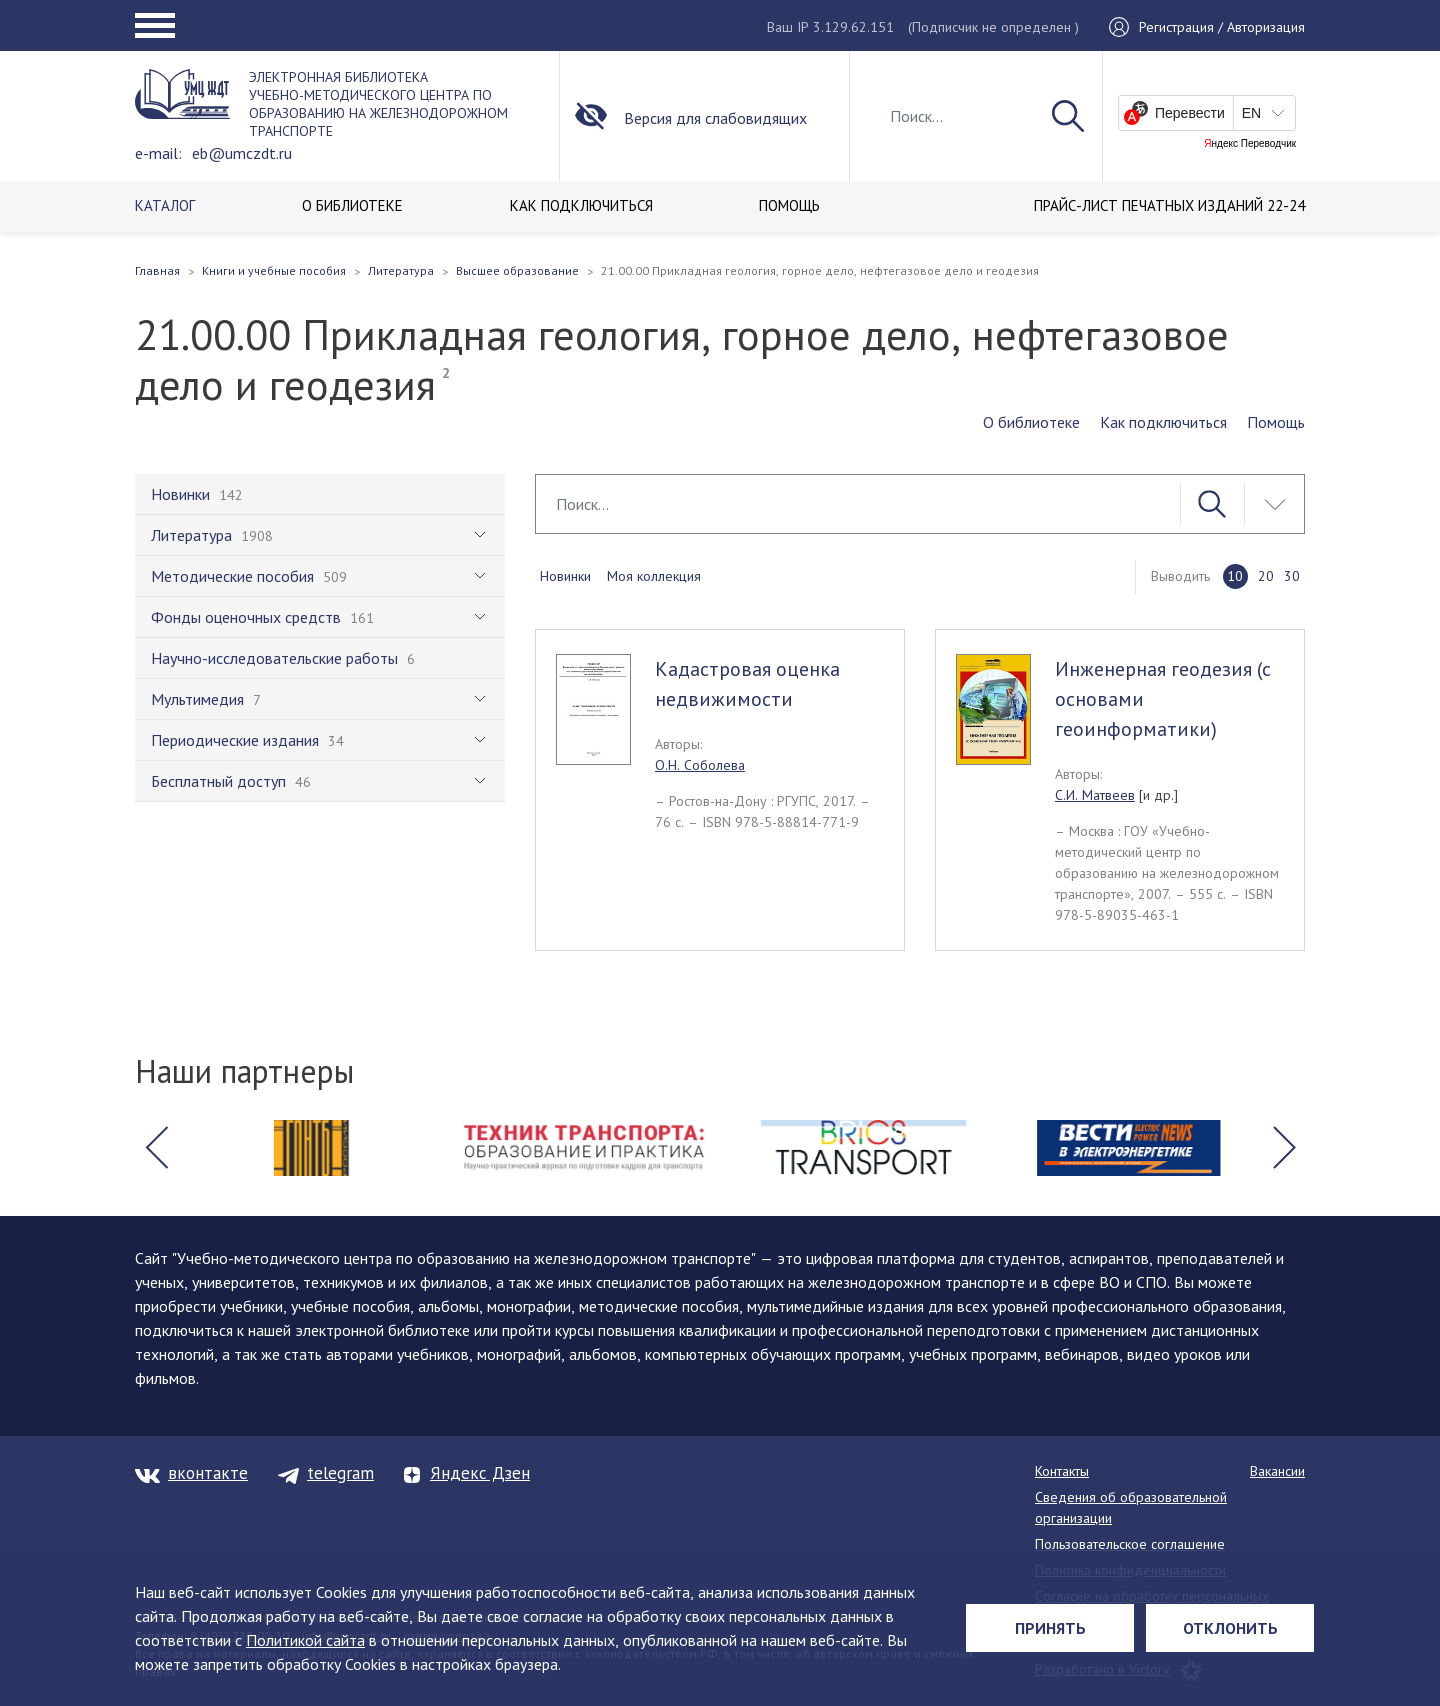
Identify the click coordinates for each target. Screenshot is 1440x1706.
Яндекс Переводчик (1250, 144)
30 (1292, 576)
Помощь (1276, 422)
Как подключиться (1163, 422)
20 (1266, 576)
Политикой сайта (305, 1640)
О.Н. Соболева (700, 765)
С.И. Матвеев (1095, 795)
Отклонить (1230, 1628)
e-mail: (158, 153)
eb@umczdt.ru (242, 153)
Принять (1050, 1628)
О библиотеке (1031, 422)
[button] (156, 1148)
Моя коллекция (654, 576)
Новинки (565, 576)
